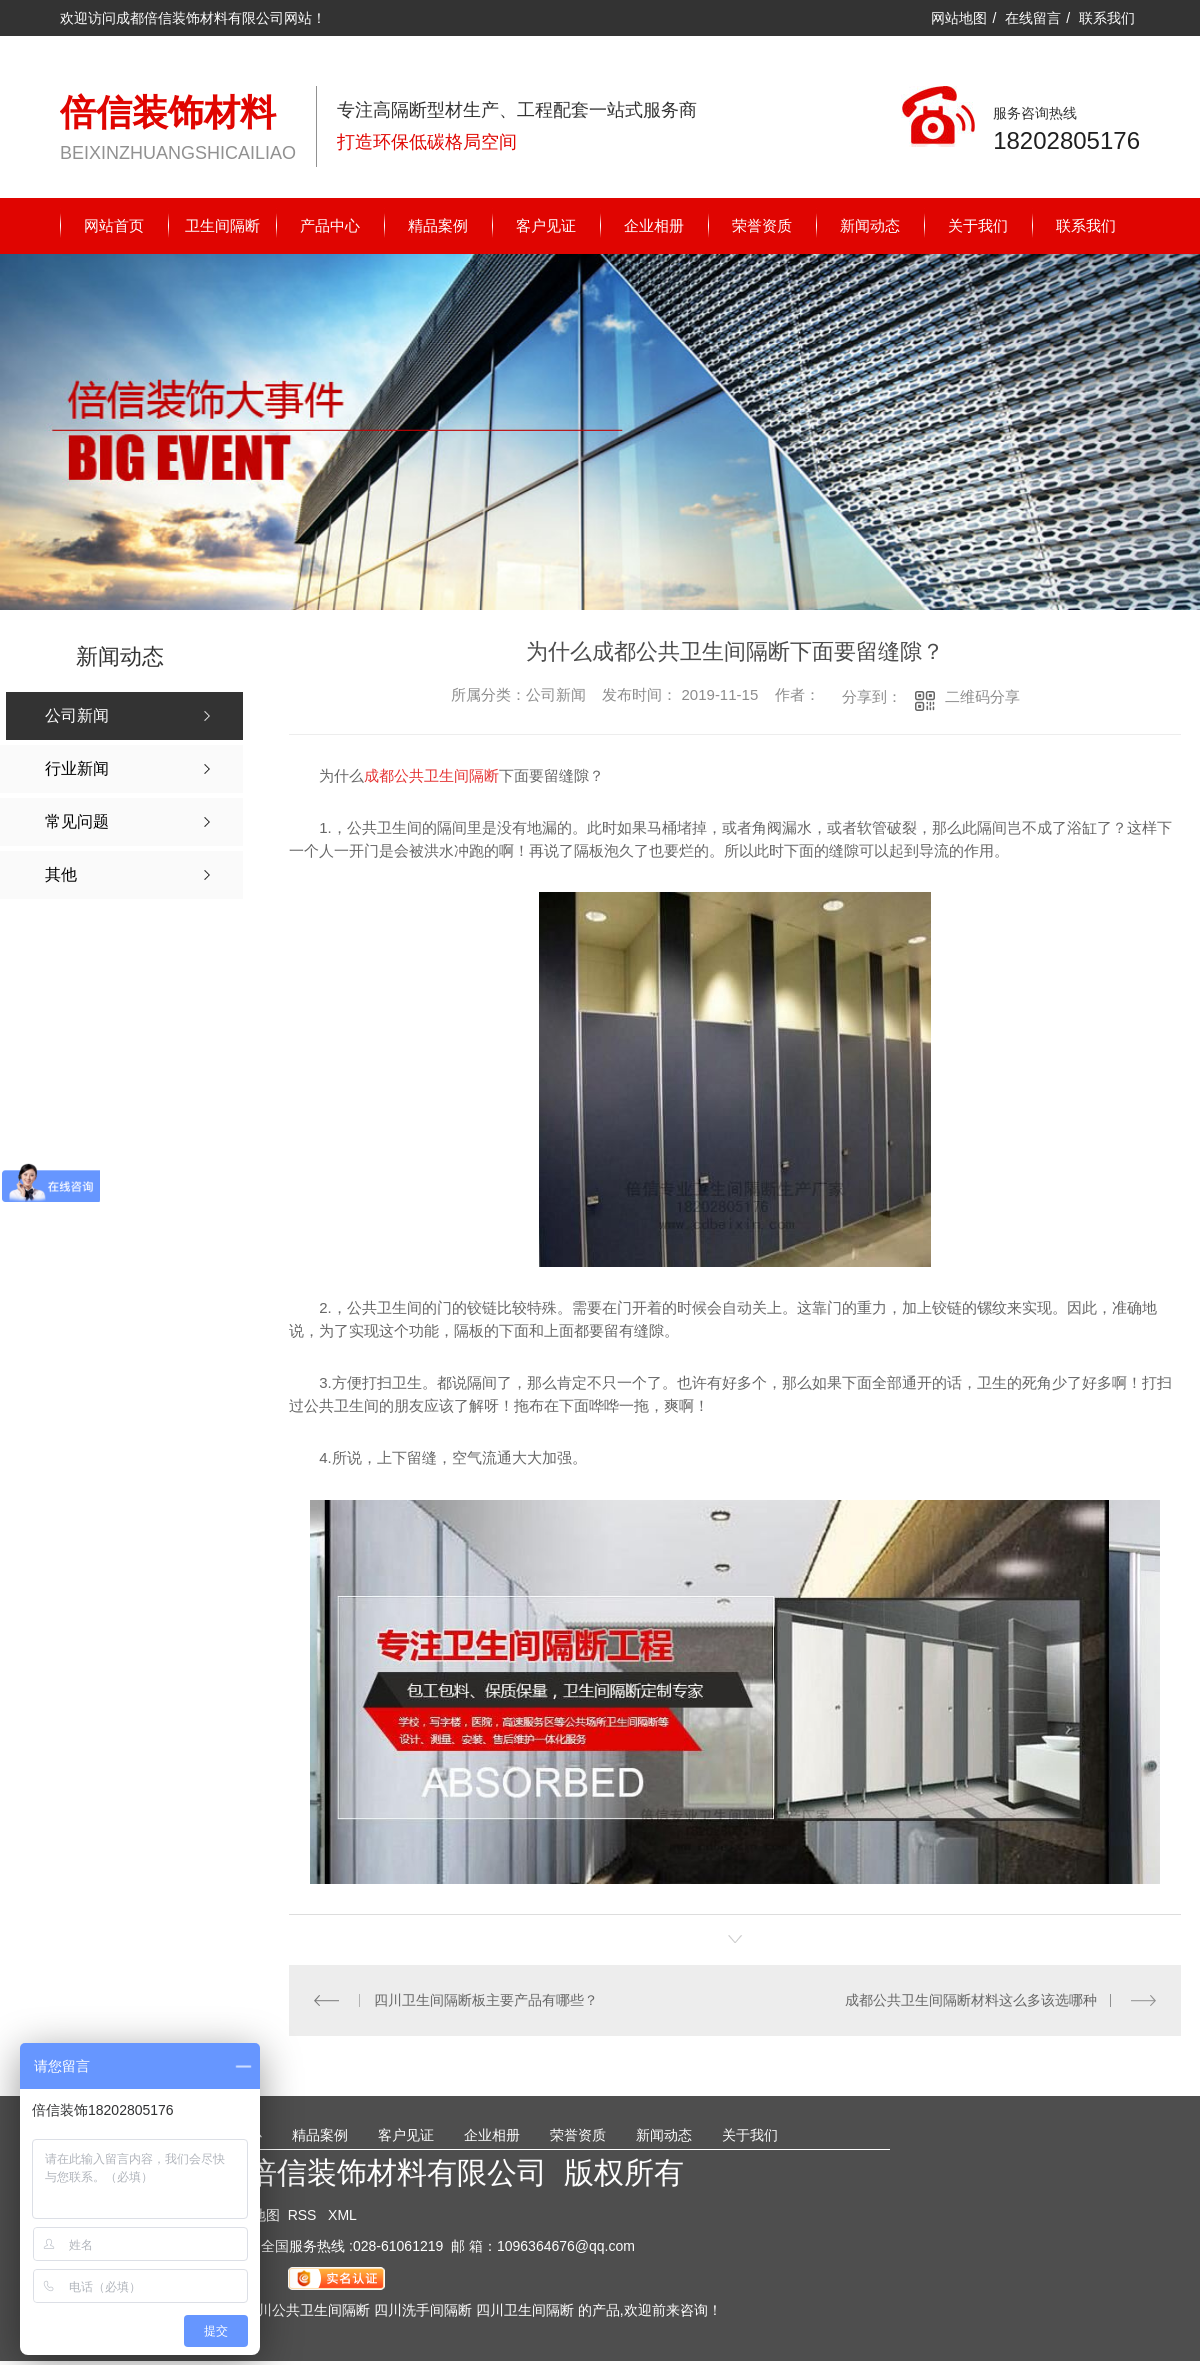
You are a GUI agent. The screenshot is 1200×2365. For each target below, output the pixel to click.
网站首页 (114, 225)
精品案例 (438, 225)
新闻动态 (870, 225)
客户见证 (546, 225)
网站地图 (959, 18)
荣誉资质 (762, 225)
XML (342, 2215)
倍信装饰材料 (168, 112)
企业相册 (654, 225)
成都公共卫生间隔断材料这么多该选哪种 (971, 2000)
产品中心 (330, 225)
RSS (304, 2215)
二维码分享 (982, 696)
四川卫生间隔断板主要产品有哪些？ (486, 2000)
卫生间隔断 (222, 225)
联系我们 (1107, 18)
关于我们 (978, 225)
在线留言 (1033, 18)
